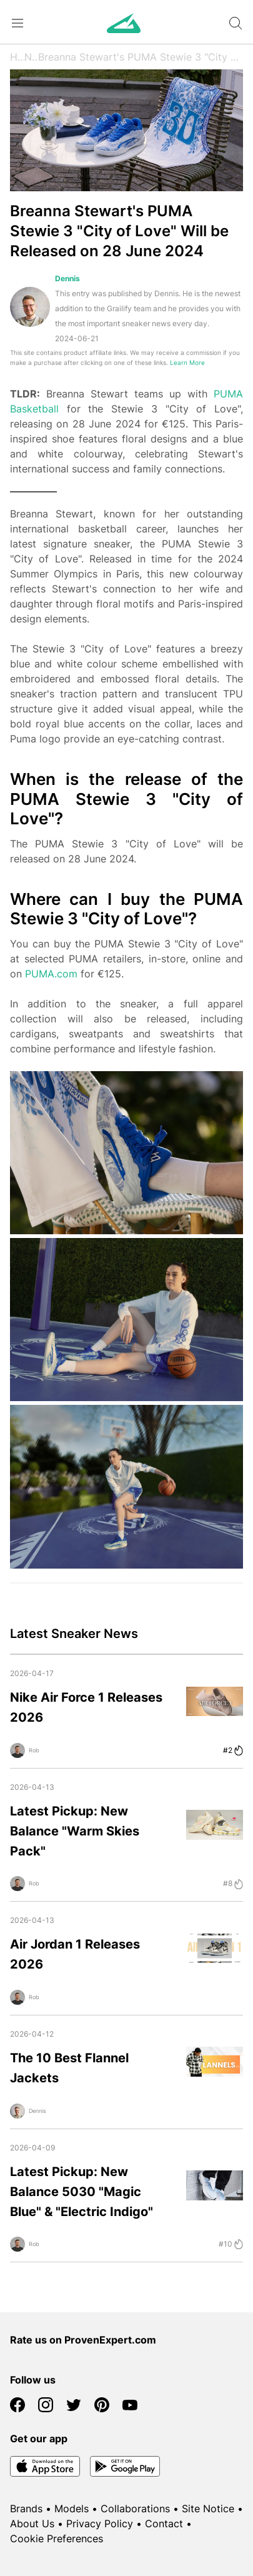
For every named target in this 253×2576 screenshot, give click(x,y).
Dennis (67, 278)
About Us (32, 2523)
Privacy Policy (99, 2523)
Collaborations (135, 2508)
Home (17, 57)
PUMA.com (51, 973)
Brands (26, 2508)
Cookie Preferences (56, 2538)
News (31, 57)
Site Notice (208, 2508)
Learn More (187, 362)
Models (71, 2508)
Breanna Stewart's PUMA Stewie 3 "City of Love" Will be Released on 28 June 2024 (140, 57)
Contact (164, 2523)
